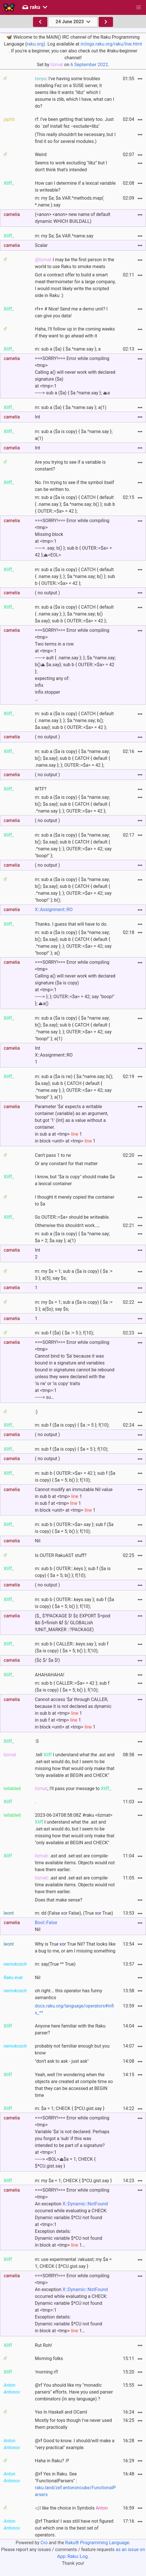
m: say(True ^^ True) (55, 1964)
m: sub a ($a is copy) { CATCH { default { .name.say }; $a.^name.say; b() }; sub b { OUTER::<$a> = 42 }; (75, 504)
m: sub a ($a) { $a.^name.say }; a (68, 349)
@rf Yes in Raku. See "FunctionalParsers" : (75, 2484)
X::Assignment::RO (54, 909)
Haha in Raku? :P (52, 2460)
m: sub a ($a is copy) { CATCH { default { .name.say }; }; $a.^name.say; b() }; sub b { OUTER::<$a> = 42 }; (75, 576)
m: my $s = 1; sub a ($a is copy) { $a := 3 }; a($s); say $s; (74, 1305)
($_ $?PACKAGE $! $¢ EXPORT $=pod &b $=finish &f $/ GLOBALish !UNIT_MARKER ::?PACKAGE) (72, 1622)
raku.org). (36, 44)
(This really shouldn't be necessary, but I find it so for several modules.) (75, 138)
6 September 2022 (89, 64)
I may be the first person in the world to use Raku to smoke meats (74, 263)
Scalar (41, 245)
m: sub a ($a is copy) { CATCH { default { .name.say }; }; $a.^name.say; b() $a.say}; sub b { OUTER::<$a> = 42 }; (74, 614)
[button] (138, 7)
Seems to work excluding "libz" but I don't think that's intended (71, 166)
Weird (41, 154)
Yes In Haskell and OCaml (61, 2412)
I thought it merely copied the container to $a (74, 1200)
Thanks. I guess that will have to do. (71, 924)
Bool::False (46, 1922)
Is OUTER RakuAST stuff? (61, 1555)
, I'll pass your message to (73, 1788)
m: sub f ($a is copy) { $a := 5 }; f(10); (72, 1425)
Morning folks (49, 2358)
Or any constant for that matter (66, 1163)
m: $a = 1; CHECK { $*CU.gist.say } (70, 2108)
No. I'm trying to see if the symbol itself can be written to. (74, 486)
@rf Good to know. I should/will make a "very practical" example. (74, 2444)
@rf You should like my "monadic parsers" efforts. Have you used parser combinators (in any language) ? (74, 2392)
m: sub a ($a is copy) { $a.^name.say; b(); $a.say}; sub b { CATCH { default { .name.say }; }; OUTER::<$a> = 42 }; (72, 758)
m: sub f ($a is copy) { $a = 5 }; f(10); (71, 1449)
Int (37, 417)
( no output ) (47, 592)
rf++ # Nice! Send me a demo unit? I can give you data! (71, 312)
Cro (44, 2542)
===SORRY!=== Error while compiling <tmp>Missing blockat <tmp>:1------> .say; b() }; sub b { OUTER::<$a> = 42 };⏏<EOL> (73, 538)
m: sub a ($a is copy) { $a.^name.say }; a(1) (74, 435)
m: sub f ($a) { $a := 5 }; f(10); (64, 1333)
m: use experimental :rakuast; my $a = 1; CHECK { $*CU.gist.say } (73, 2263)
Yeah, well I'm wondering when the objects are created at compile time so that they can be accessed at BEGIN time (74, 2085)
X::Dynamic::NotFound (85, 2204)
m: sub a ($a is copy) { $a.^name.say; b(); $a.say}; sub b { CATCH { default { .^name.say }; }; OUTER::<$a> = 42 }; (72, 804)
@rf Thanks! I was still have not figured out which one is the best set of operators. (74, 2528)
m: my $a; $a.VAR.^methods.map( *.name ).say (69, 201)
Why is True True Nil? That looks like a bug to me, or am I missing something (75, 1947)
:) (36, 1412)
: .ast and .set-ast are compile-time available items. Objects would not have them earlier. (75, 1862)
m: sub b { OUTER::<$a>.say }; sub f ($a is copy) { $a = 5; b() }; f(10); (74, 1528)
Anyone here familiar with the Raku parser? (70, 2029)
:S (37, 1741)
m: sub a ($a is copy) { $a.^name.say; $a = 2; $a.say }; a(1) (72, 1237)
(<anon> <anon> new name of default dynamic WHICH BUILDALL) (72, 218)
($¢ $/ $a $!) (47, 1660)
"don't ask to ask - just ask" (62, 2061)
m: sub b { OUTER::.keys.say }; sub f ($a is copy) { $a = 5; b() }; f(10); (74, 1603)
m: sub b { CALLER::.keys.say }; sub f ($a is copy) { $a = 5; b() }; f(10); (71, 1647)
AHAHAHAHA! (50, 1675)
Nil (37, 1540)
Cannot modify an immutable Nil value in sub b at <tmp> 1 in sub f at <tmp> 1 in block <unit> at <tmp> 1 (74, 1500)
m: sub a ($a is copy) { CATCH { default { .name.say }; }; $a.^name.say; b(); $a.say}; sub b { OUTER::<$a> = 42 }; (74, 720)
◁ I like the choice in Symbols (71, 2508)
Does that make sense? (58, 1900)
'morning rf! (46, 2372)
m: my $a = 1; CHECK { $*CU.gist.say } (73, 2180)
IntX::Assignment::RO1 (54, 1055)
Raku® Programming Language (97, 2542)
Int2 (37, 1253)
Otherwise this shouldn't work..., (67, 1225)
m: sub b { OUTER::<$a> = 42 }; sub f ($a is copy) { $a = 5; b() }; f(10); (75, 1476)
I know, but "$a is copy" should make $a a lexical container (75, 1180)
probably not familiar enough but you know (72, 2049)
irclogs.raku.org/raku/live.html (111, 44)
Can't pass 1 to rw (53, 1155)
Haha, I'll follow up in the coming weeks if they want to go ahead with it (75, 332)
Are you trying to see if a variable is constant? (70, 465)
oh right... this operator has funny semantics (68, 1994)
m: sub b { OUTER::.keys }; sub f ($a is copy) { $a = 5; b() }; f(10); (73, 1572)
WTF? (40, 789)
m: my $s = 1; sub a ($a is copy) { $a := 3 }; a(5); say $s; (74, 1275)
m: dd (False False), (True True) (74, 1913)
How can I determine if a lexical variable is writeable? (75, 186)
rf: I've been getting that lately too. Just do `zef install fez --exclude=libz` (74, 123)
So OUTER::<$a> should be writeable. (72, 1217)
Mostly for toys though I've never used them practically (73, 2424)
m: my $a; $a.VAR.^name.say (64, 236)
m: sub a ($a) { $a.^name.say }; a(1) (70, 407)
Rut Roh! (43, 2345)
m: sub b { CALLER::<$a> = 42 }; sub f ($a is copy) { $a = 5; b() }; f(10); (72, 1686)
